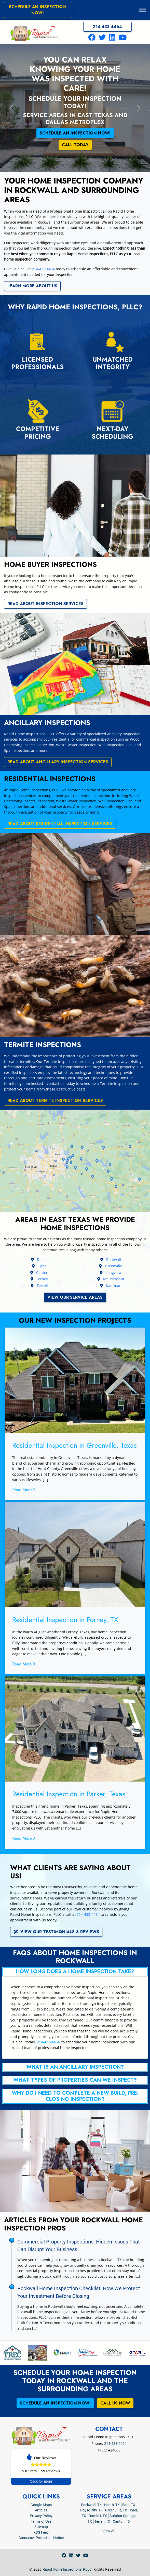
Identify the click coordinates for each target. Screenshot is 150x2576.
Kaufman (113, 1285)
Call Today (75, 145)
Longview (113, 1272)
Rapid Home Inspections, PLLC (67, 2569)
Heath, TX (112, 2504)
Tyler (42, 1266)
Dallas (42, 1259)
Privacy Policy (41, 2515)
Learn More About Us (32, 286)
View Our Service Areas (75, 1297)
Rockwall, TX (91, 2504)
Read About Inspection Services (45, 604)
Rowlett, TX (98, 2515)
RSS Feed (41, 2532)
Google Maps (41, 2504)
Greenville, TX (116, 2510)
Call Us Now (115, 2403)
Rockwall (113, 1259)
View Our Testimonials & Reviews (56, 1932)
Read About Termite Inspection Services (55, 1100)
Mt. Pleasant (113, 1279)
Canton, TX (121, 2521)
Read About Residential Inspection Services (59, 824)
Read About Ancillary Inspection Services (57, 762)
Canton (42, 1272)
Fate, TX (128, 2504)
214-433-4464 (107, 27)
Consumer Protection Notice (41, 2537)
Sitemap (41, 2526)
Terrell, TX (102, 2521)
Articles (41, 2510)
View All (108, 2530)
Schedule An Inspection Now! (37, 10)
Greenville (113, 1266)
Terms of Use (41, 2521)
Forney (42, 1279)
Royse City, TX (91, 2510)
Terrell (42, 1285)
